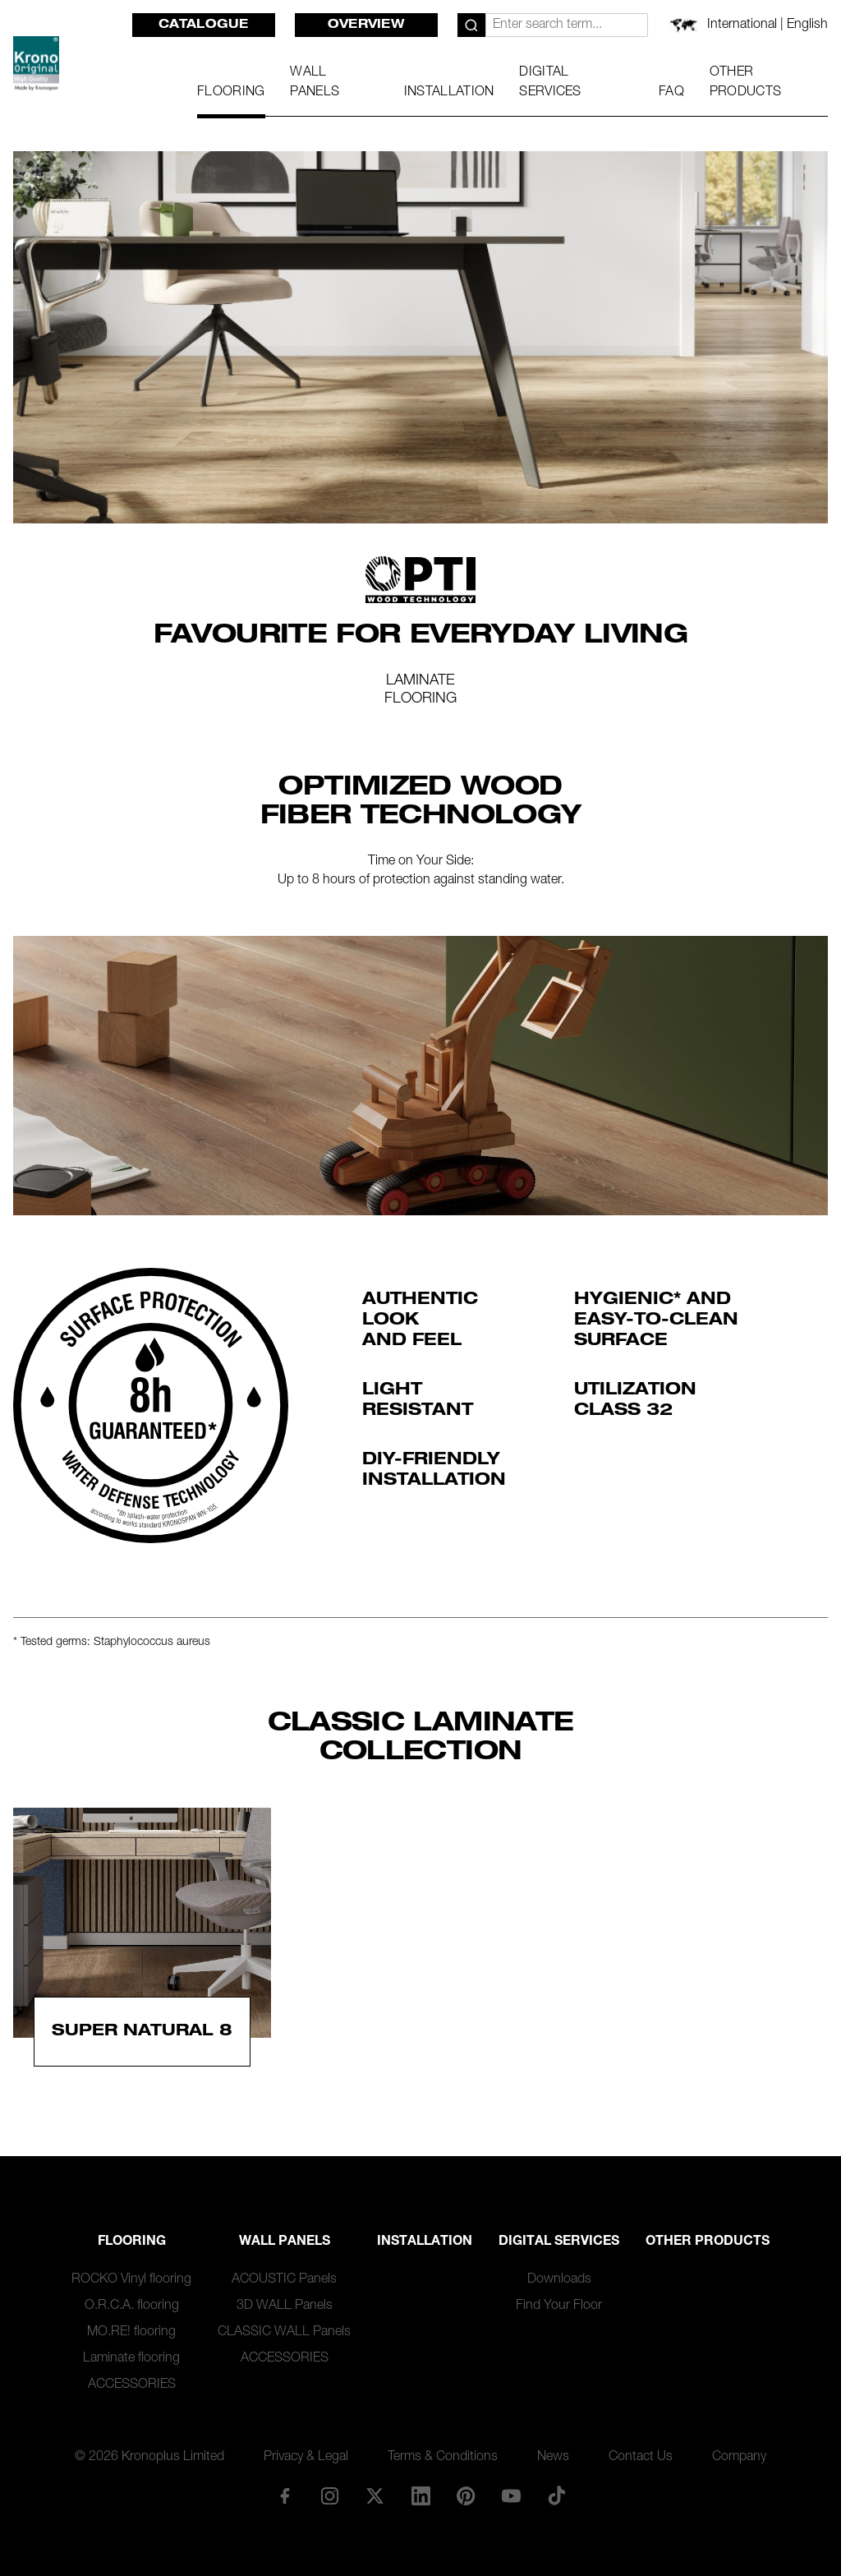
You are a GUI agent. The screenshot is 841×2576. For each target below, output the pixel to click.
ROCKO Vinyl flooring (131, 2280)
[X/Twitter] (375, 2495)
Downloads (559, 2280)
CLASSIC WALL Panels (284, 2332)
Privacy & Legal (306, 2457)
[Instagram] (330, 2495)
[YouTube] (511, 2495)
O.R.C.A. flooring (132, 2306)
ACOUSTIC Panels (284, 2280)
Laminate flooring (131, 2359)
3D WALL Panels (285, 2306)
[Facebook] (284, 2495)
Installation (424, 2242)
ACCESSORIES (132, 2385)
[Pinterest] (465, 2495)
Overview (366, 25)
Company (739, 2457)
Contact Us (641, 2457)
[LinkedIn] (420, 2495)
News (553, 2457)
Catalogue (204, 25)
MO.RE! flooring (131, 2332)
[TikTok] (557, 2495)
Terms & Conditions (443, 2457)
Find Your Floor (559, 2306)
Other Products (708, 2242)
